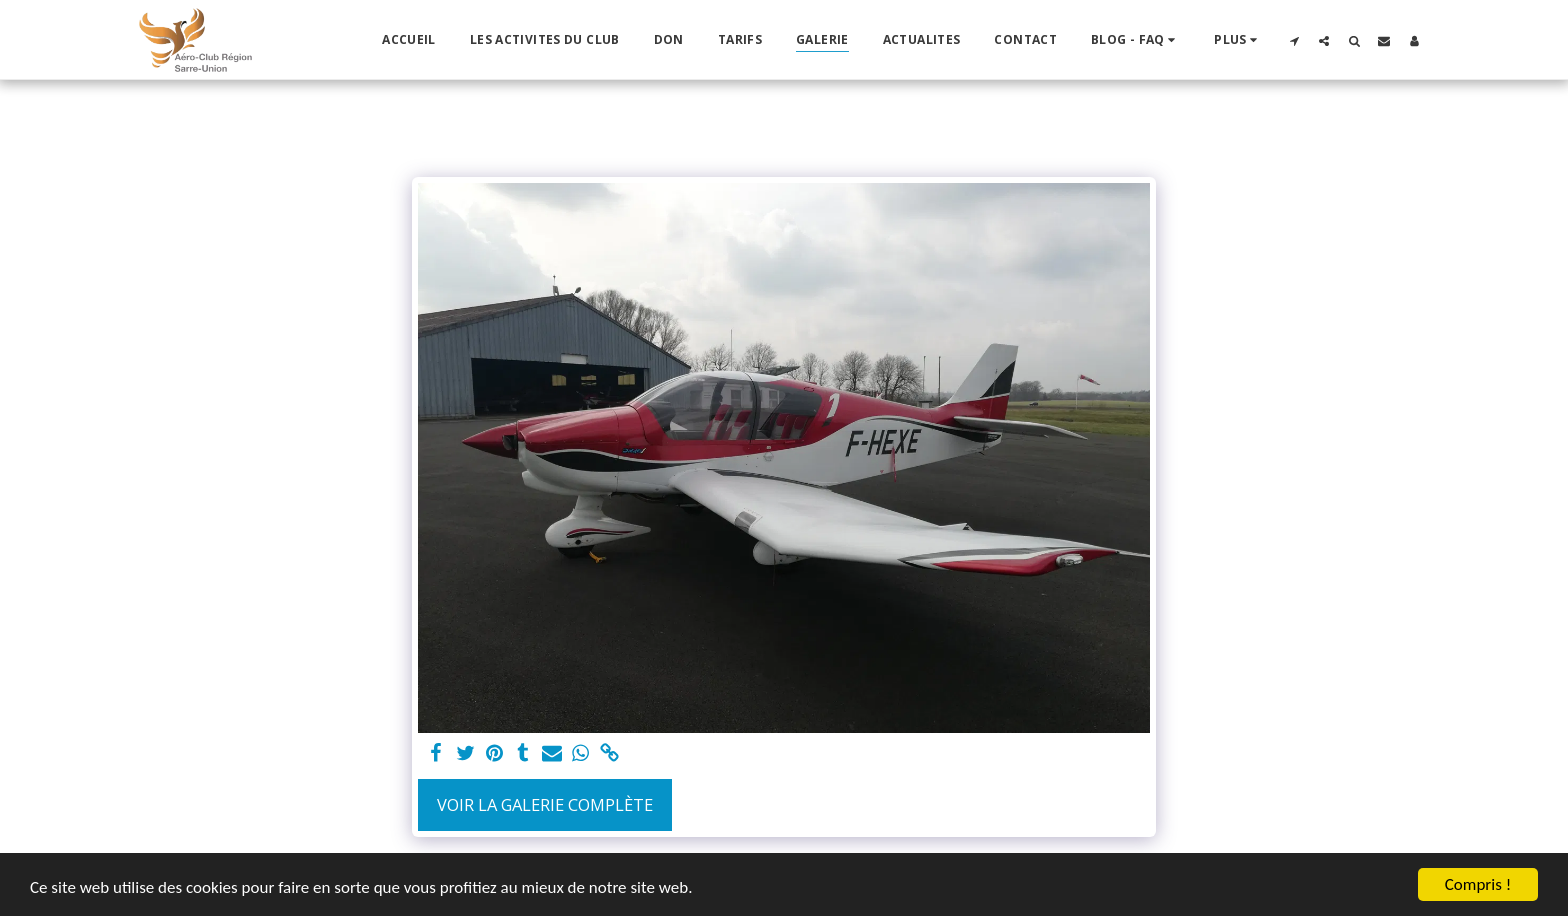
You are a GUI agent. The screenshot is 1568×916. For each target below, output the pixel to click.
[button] (1135, 40)
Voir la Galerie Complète (545, 804)
